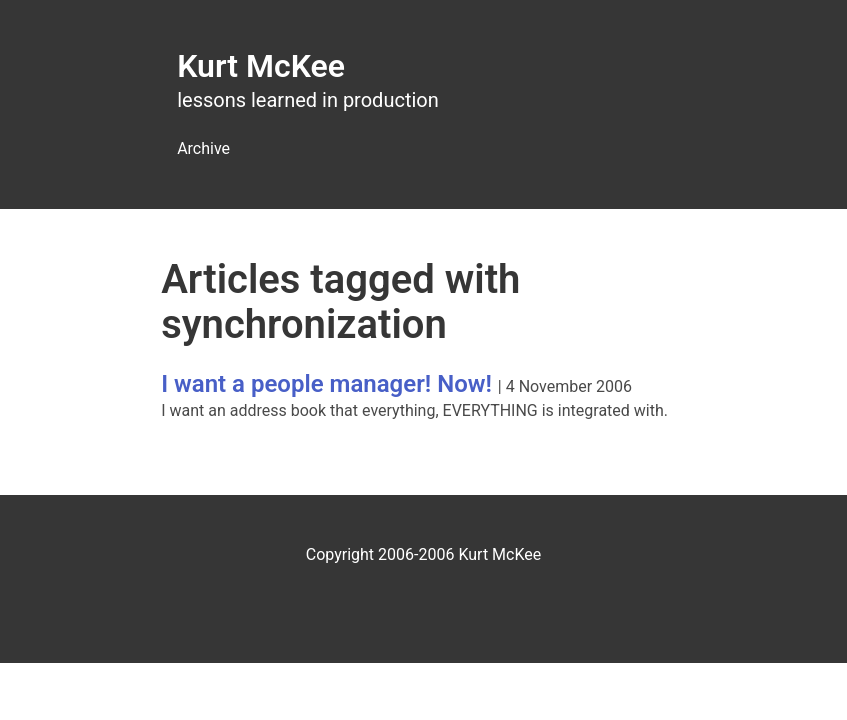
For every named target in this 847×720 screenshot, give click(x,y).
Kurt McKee (261, 66)
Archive (203, 148)
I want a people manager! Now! (326, 384)
